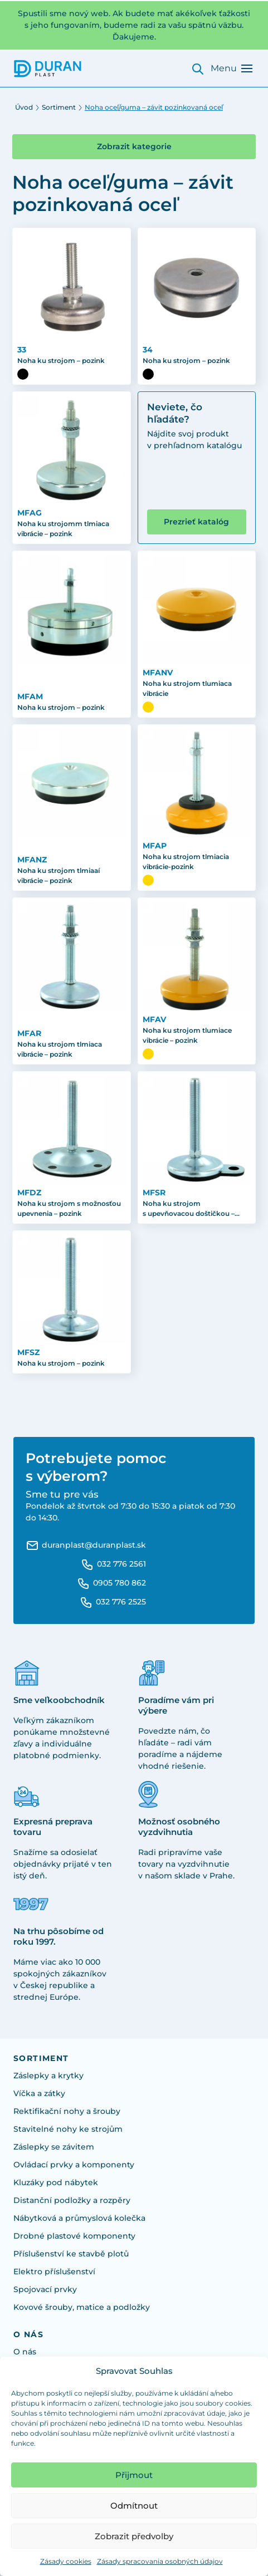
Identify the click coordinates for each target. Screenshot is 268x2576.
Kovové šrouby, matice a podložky (81, 2307)
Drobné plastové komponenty (74, 2236)
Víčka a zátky (39, 2093)
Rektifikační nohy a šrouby (66, 2111)
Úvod (24, 107)
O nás (24, 2352)
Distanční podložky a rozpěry (71, 2200)
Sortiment (59, 107)
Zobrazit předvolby (134, 2536)
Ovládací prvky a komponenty (73, 2165)
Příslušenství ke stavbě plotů (71, 2254)
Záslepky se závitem (53, 2147)
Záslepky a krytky (48, 2075)
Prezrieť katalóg (196, 522)
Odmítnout (134, 2505)
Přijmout (134, 2475)
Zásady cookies (65, 2561)
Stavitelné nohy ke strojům (68, 2129)
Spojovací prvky (45, 2289)
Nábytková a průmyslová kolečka (79, 2218)
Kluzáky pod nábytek (55, 2182)
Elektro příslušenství (54, 2271)
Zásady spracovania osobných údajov (160, 2561)
